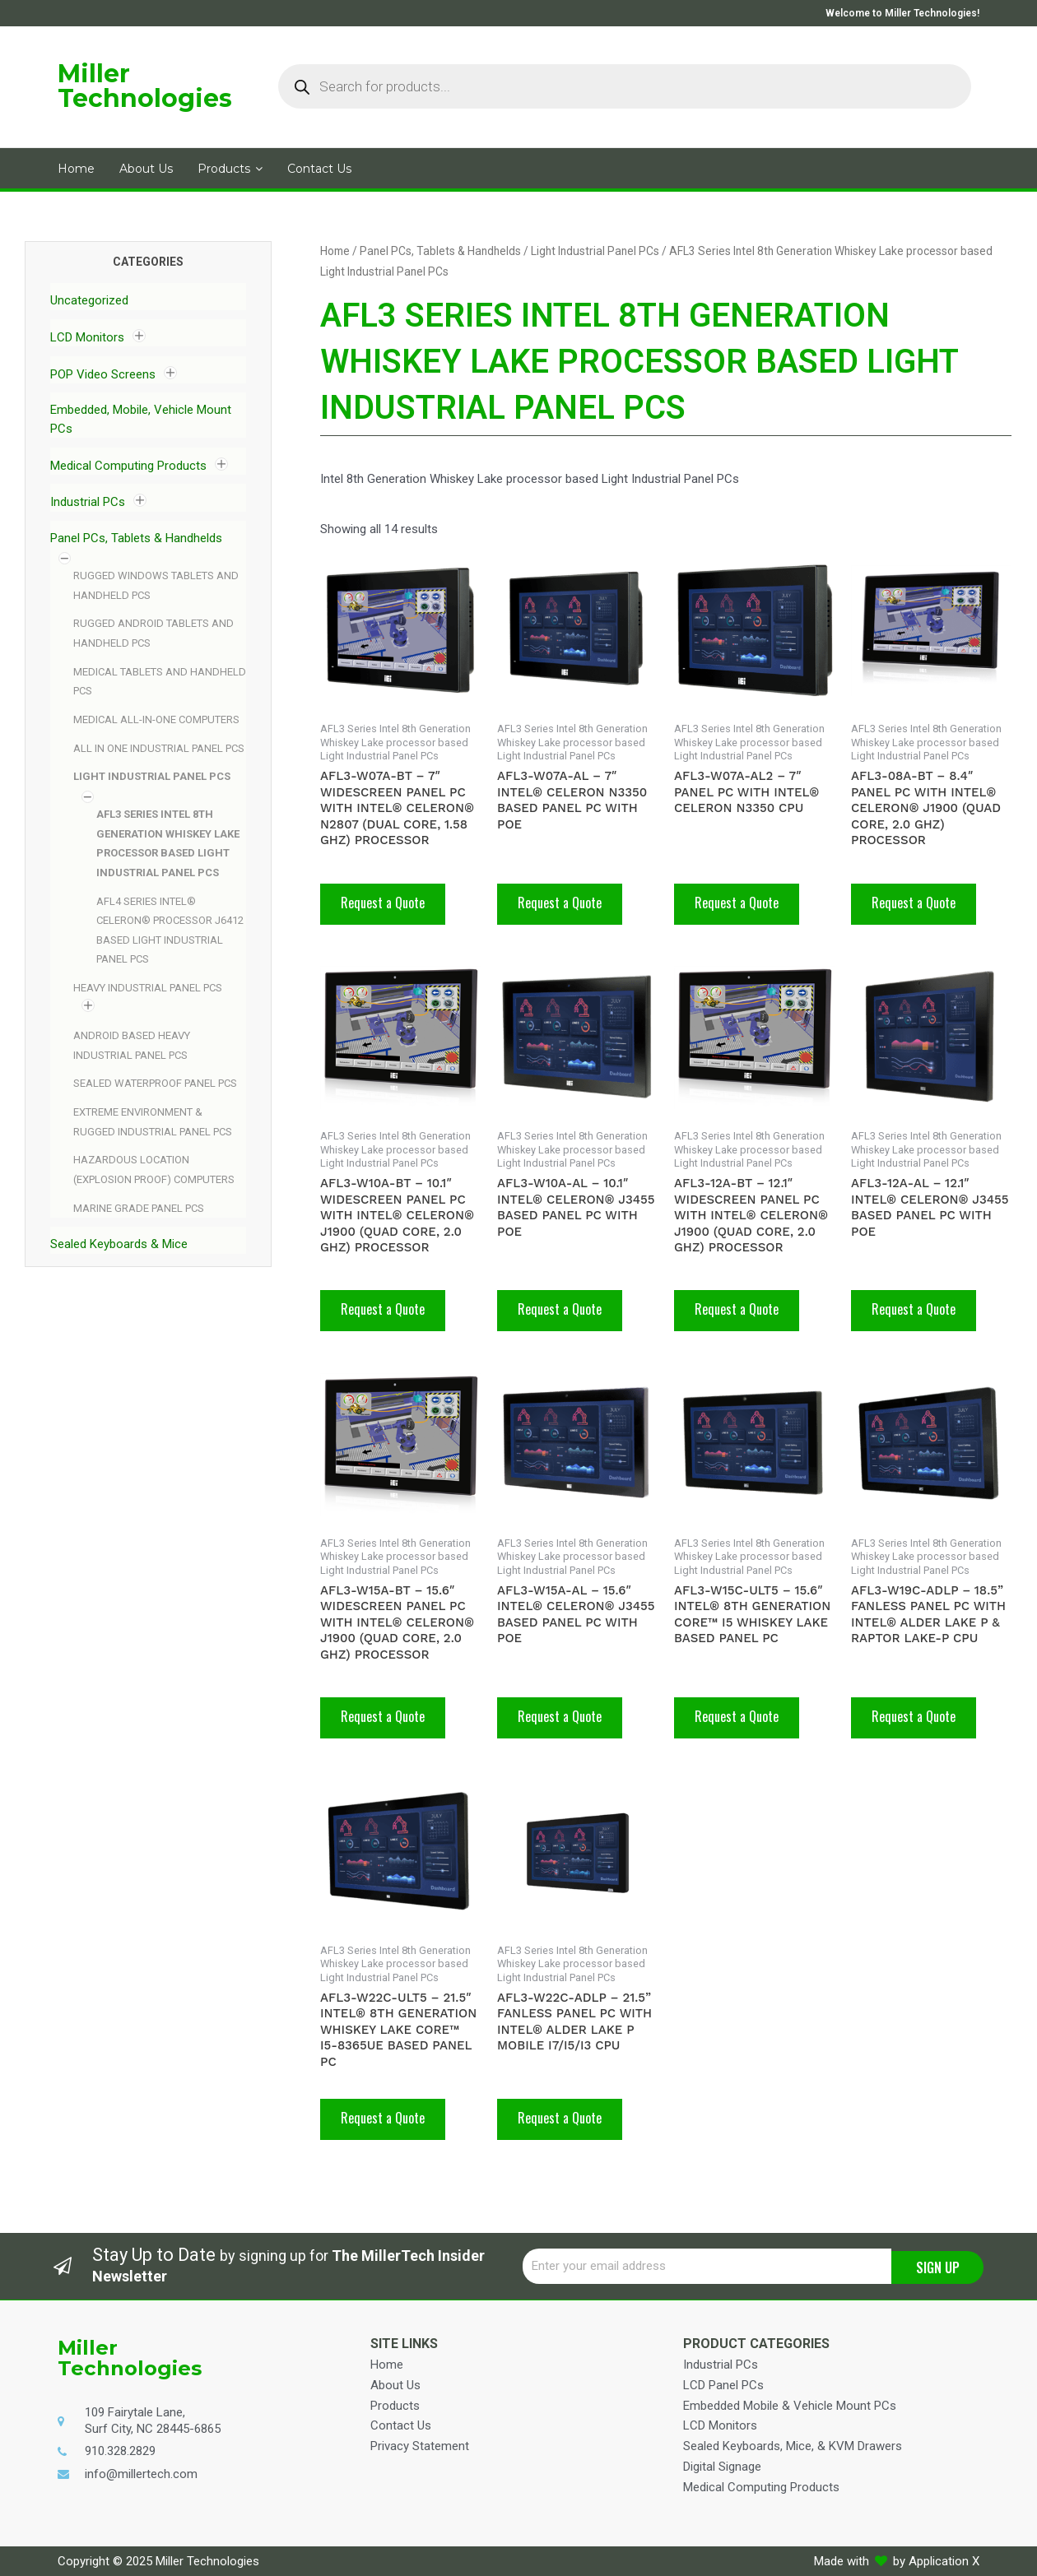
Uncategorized (89, 300)
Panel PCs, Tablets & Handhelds (136, 538)
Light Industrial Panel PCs (151, 776)
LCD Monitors (87, 337)
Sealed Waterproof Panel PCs (155, 1083)
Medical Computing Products (128, 465)
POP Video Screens (103, 374)
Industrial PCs (87, 501)
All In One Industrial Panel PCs (158, 748)
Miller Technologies (145, 86)
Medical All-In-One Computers (156, 719)
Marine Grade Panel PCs (138, 1208)
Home (335, 251)
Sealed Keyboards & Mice (119, 1244)
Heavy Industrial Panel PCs (147, 988)
